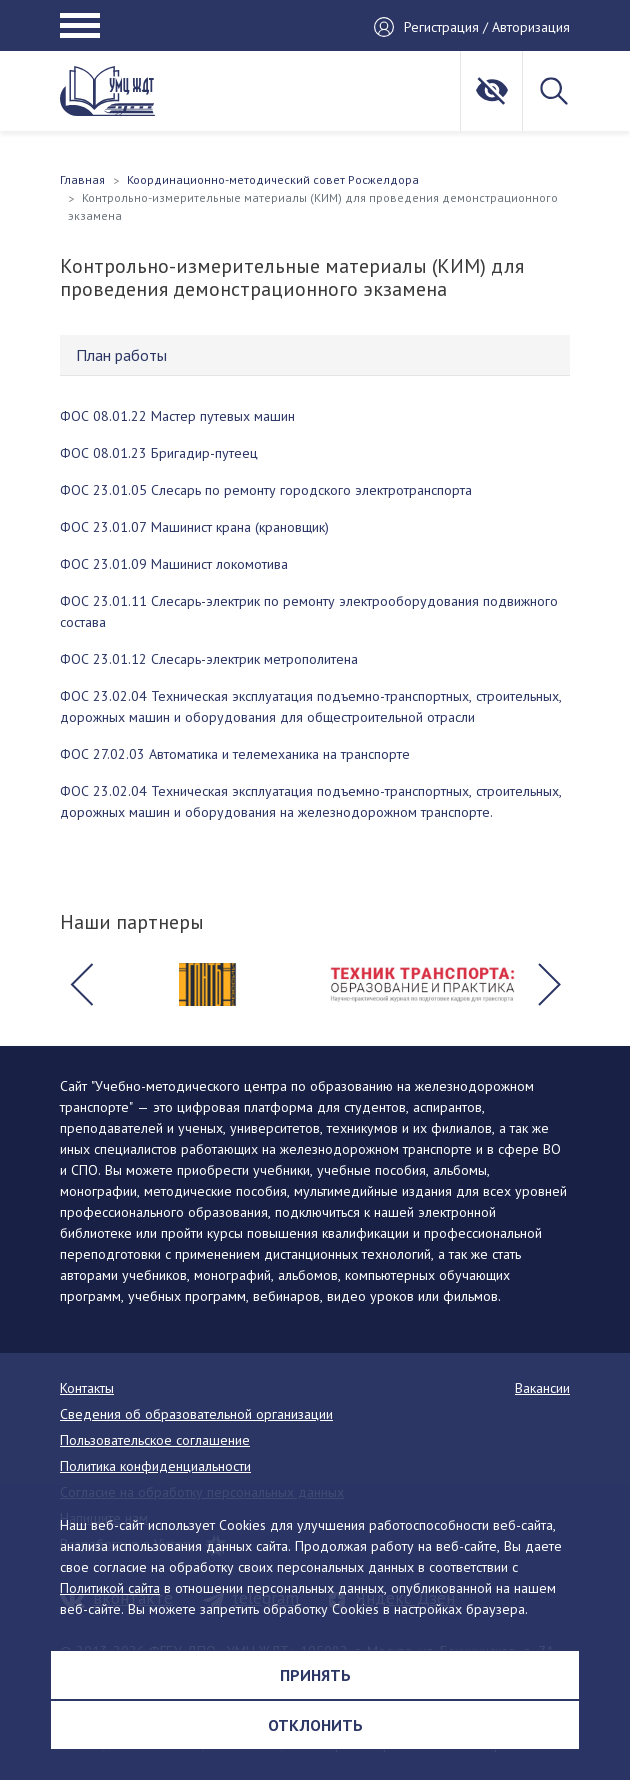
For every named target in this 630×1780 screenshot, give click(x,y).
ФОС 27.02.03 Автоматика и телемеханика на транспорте (235, 754)
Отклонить (315, 1725)
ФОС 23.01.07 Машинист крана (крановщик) (194, 527)
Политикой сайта (110, 1588)
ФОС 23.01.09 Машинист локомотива (174, 564)
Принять (315, 1675)
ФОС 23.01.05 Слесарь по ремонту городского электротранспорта (266, 490)
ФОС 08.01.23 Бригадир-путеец (159, 453)
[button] (81, 985)
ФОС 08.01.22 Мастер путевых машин (177, 416)
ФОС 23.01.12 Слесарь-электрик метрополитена (209, 659)
